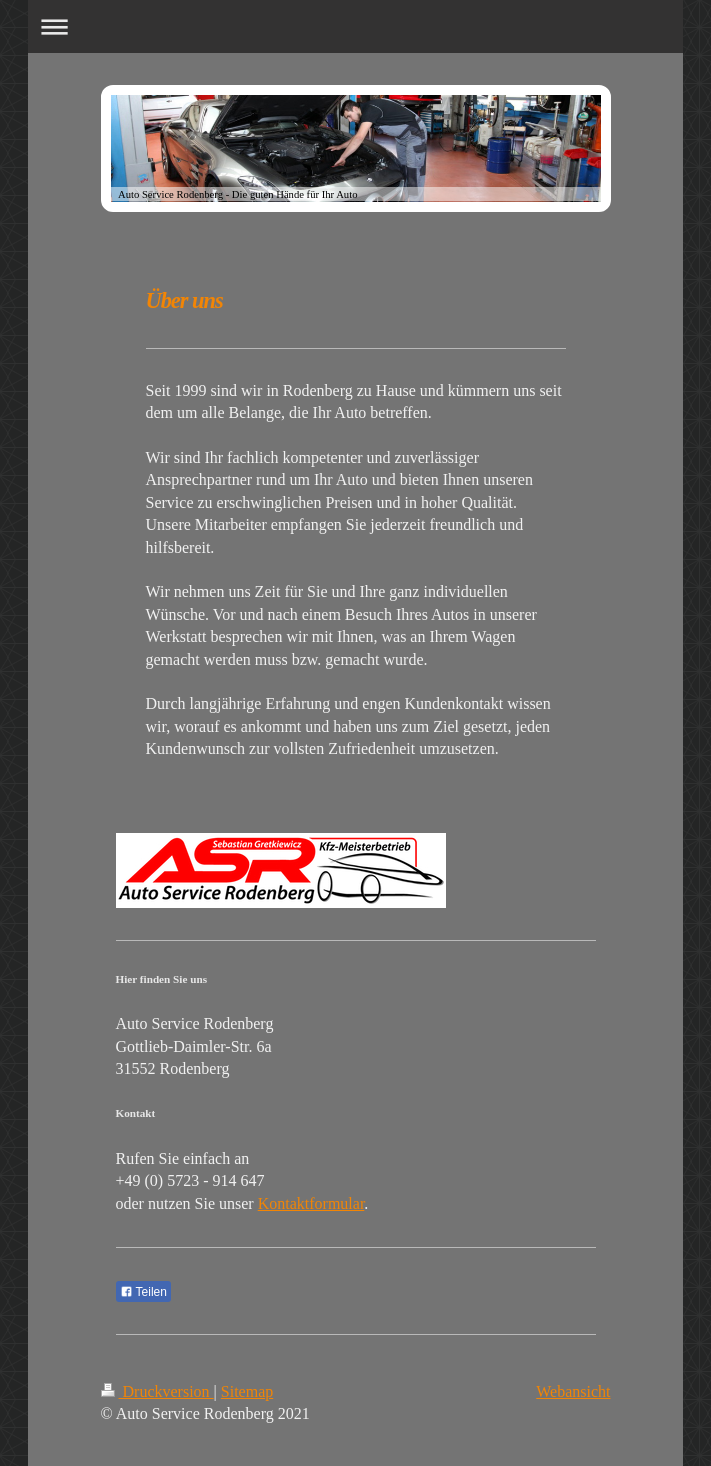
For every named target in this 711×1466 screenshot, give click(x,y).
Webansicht (573, 1391)
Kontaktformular (311, 1203)
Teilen (143, 1292)
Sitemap (247, 1391)
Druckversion (157, 1391)
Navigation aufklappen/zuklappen (355, 26)
